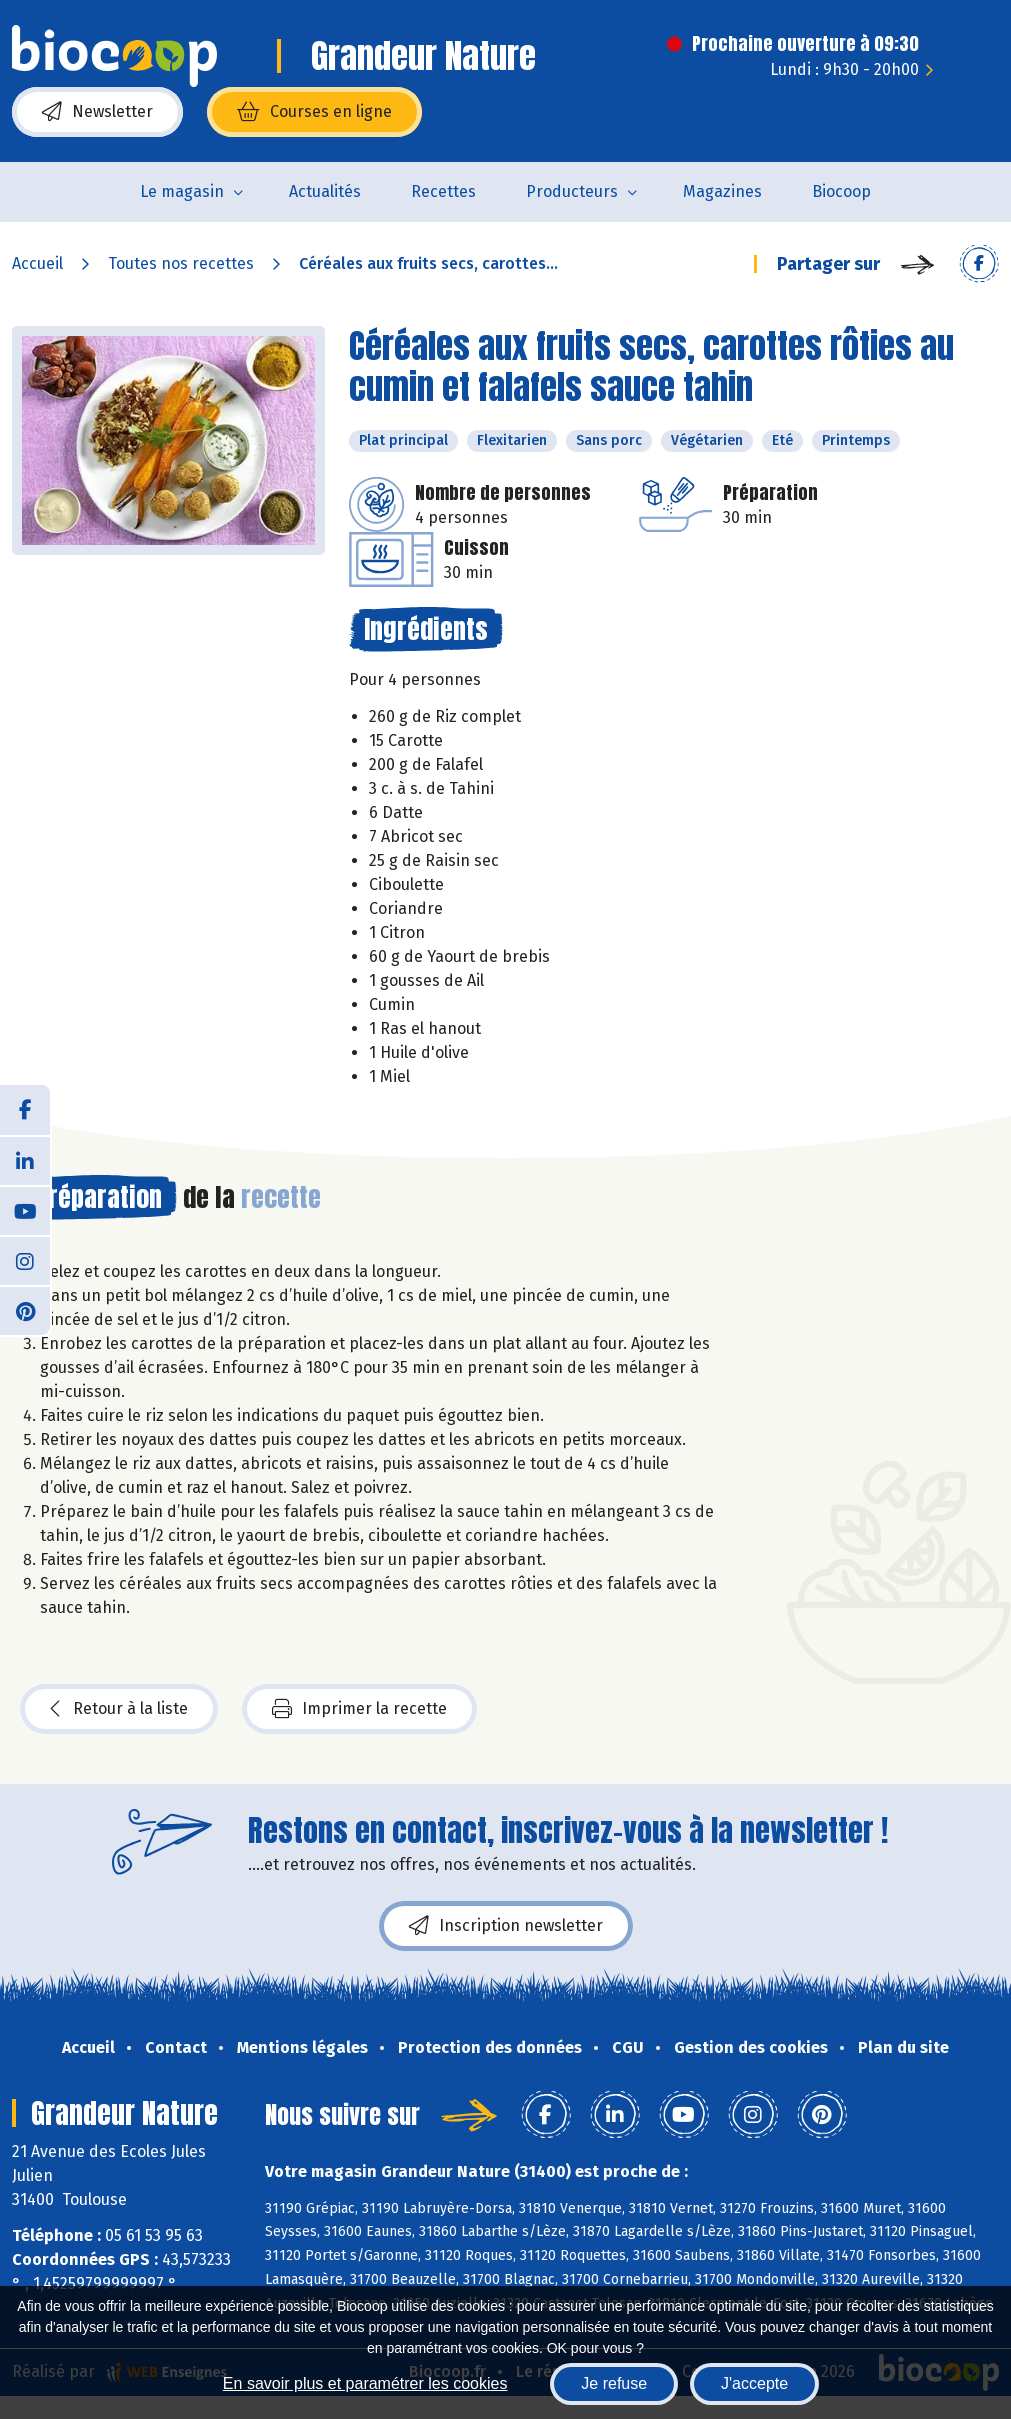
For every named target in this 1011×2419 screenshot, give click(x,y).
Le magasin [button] (182, 191)
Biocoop (841, 191)
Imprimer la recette (359, 1709)
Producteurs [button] (572, 191)
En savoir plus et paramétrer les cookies (365, 2383)
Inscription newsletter (506, 1926)
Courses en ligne (314, 112)
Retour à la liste (119, 1709)
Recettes (443, 191)
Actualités (325, 191)
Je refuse (614, 2383)
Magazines (722, 191)
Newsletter (97, 112)
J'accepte (754, 2383)
